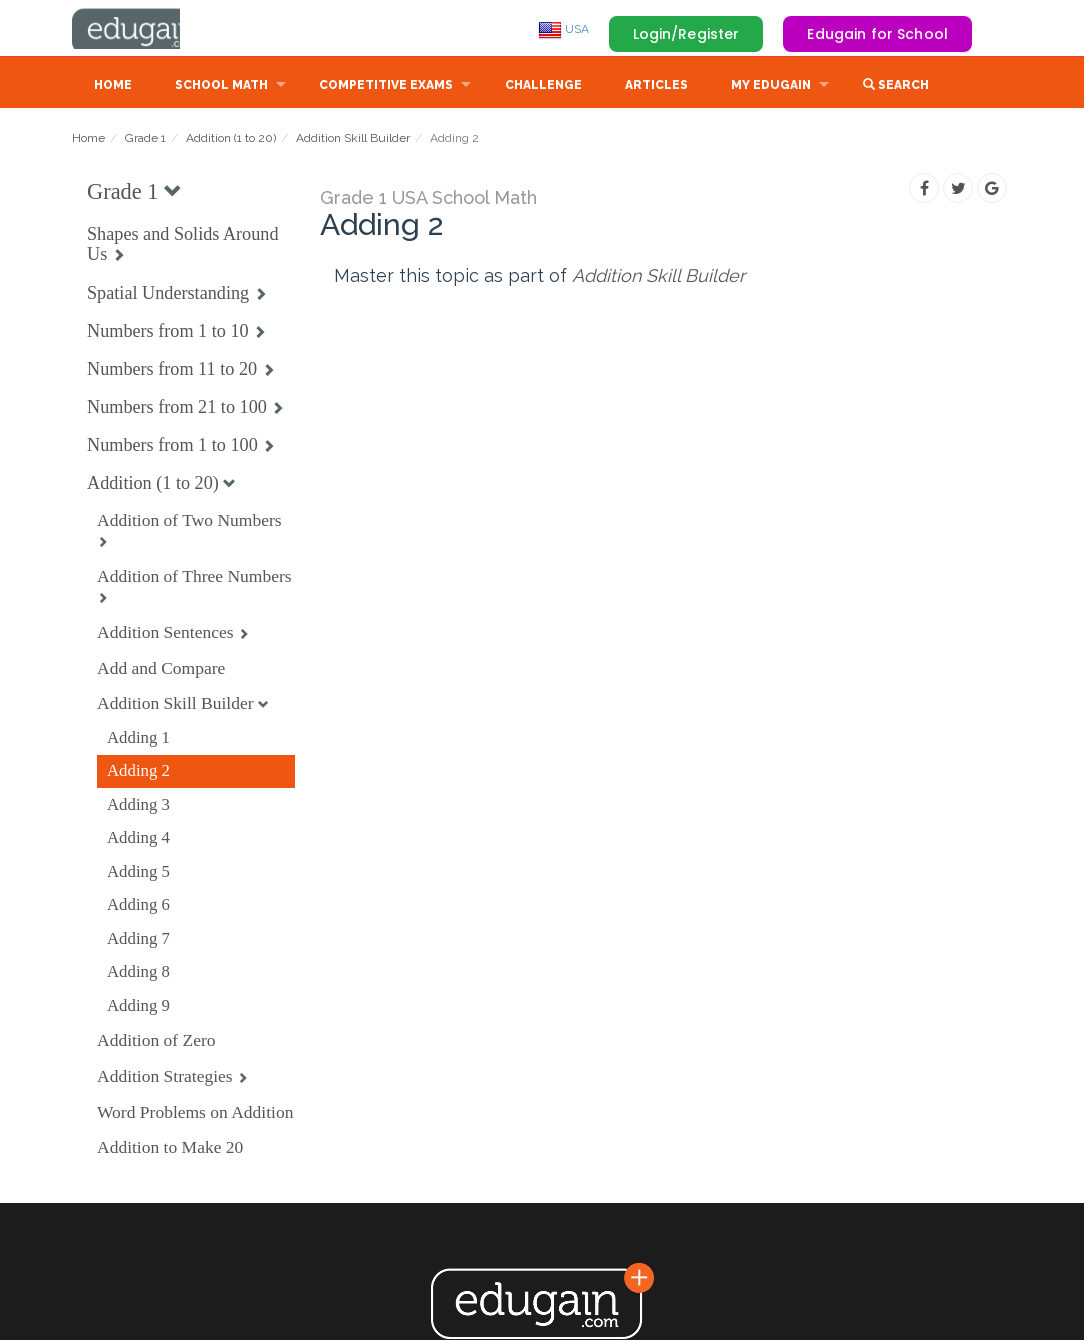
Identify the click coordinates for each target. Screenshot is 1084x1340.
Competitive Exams (386, 87)
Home (113, 87)
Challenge (543, 87)
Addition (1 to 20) (231, 140)
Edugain (147, 29)
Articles (656, 87)
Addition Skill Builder (353, 140)
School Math (221, 87)
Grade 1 (145, 140)
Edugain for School (877, 34)
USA (563, 29)
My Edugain (771, 87)
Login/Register (686, 34)
